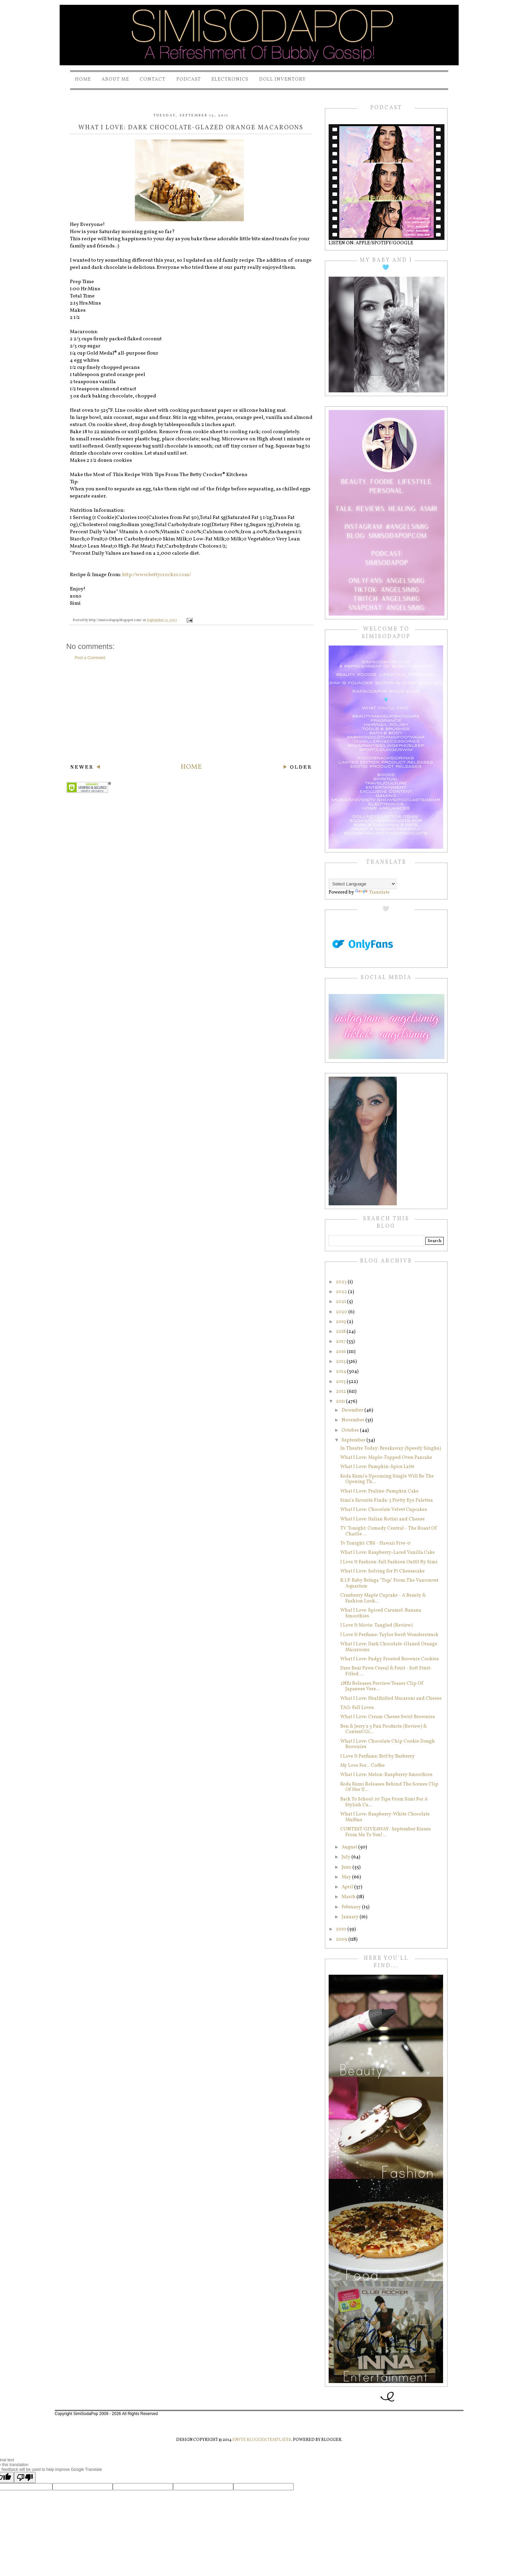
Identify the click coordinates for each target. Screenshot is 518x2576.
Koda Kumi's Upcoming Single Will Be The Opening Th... (387, 1479)
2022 (342, 1292)
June (347, 1867)
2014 (341, 1371)
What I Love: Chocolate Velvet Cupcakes (383, 1509)
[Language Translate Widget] (362, 884)
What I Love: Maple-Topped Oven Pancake (386, 1457)
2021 (341, 1302)
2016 (341, 1352)
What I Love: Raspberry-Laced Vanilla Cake (387, 1552)
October (351, 1430)
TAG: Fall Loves (357, 1708)
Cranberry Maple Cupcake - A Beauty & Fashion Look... (383, 1598)
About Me (115, 79)
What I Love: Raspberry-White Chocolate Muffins (385, 1817)
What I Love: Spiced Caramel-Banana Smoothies (380, 1613)
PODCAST (188, 79)
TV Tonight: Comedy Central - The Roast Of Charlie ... (388, 1531)
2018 (341, 1331)
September (354, 1440)
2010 (341, 1929)
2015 (341, 1361)
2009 (342, 1939)
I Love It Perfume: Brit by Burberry (377, 1756)
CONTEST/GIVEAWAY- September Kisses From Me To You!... (385, 1832)
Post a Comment (90, 657)
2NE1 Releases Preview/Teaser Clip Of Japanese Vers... (381, 1686)
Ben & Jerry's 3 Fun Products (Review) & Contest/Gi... (383, 1729)
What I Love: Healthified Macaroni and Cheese (391, 1698)
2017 (341, 1341)
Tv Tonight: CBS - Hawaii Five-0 (375, 1543)
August (350, 1847)
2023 (342, 1282)
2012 (341, 1391)
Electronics (230, 79)
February (352, 1907)
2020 (342, 1312)
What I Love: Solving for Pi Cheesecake (382, 1571)
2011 (341, 1401)
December (353, 1410)
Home (83, 79)
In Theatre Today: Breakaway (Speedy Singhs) (390, 1448)
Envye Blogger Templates (261, 2440)
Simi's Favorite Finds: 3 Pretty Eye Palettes (386, 1500)
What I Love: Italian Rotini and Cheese (382, 1519)
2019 (341, 1322)
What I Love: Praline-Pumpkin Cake (379, 1491)
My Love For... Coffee (362, 1765)
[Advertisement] (191, 711)
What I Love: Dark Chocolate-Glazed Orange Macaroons (388, 1647)
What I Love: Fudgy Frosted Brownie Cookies (389, 1659)
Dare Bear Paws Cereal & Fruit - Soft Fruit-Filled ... (386, 1671)
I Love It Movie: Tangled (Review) (376, 1625)
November (353, 1420)
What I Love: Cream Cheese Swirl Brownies (387, 1717)
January (351, 1917)
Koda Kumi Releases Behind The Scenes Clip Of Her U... (389, 1787)
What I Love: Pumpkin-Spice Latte (377, 1467)
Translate (372, 892)
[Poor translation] (25, 2477)
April (348, 1887)
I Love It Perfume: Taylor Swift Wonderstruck (389, 1635)
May (347, 1877)
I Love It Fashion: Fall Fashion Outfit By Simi (389, 1562)
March (349, 1897)
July (346, 1857)
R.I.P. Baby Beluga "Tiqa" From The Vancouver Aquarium (389, 1583)
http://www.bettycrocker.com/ (156, 574)
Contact (153, 79)
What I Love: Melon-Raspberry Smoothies (386, 1775)
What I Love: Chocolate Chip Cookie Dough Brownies (387, 1744)
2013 (341, 1382)
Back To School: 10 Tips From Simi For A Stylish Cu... (384, 1802)
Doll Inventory (282, 79)
